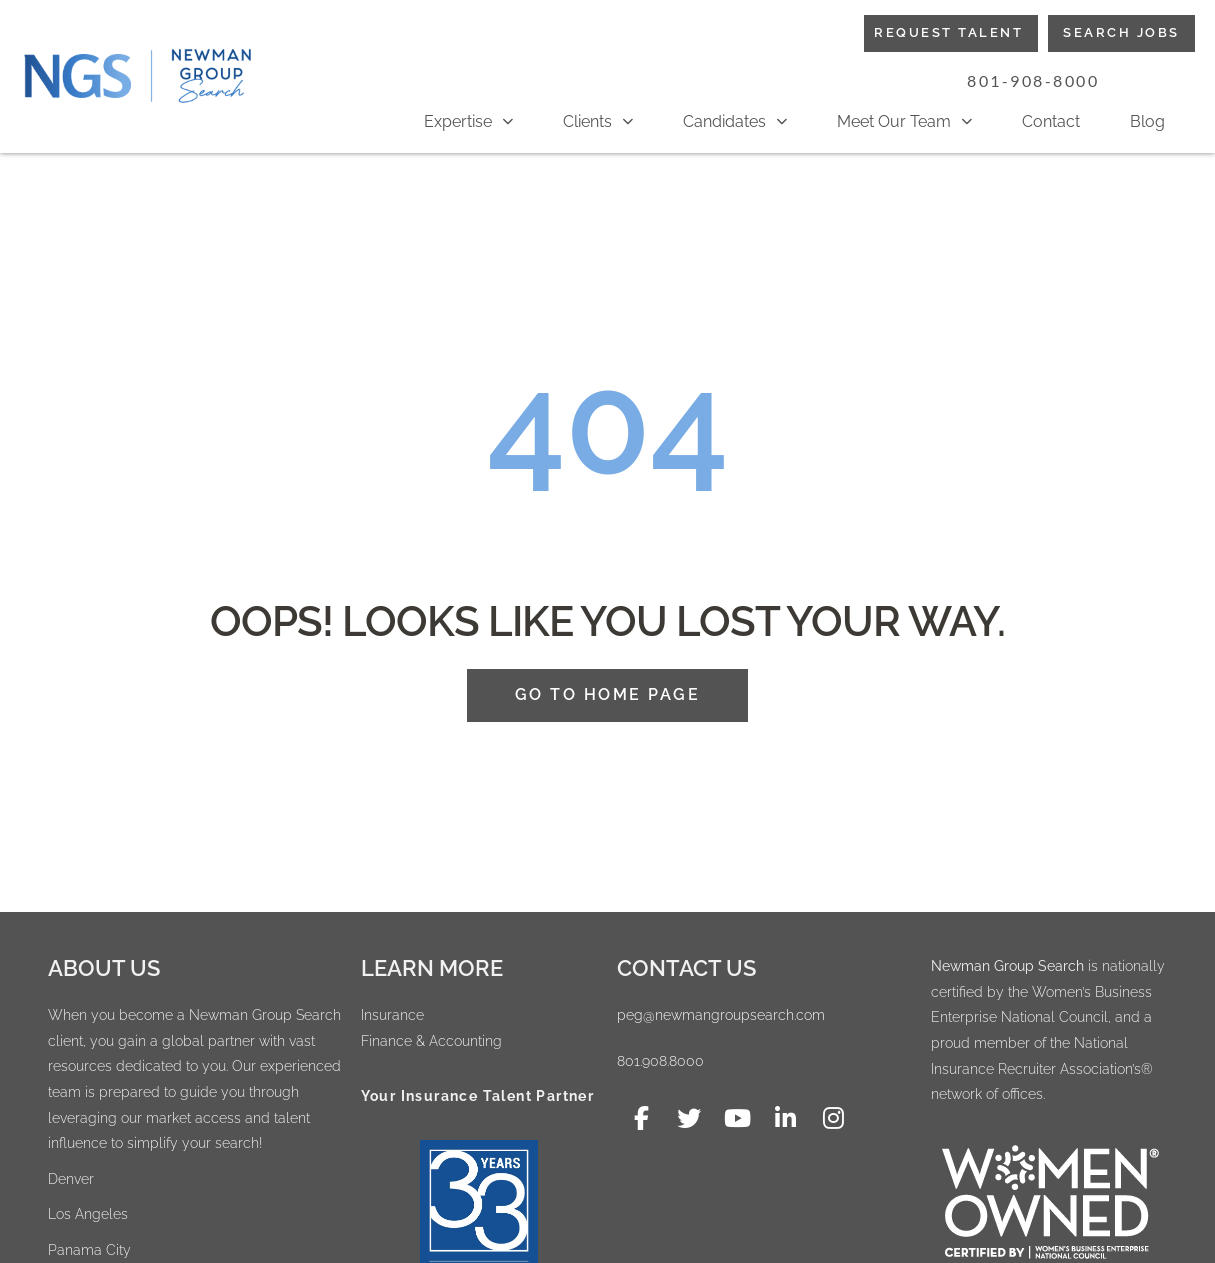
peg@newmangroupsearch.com (721, 1015)
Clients (598, 122)
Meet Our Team (904, 122)
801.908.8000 (660, 1061)
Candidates (735, 122)
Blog (1147, 121)
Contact (1051, 121)
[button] (1033, 82)
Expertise (468, 122)
